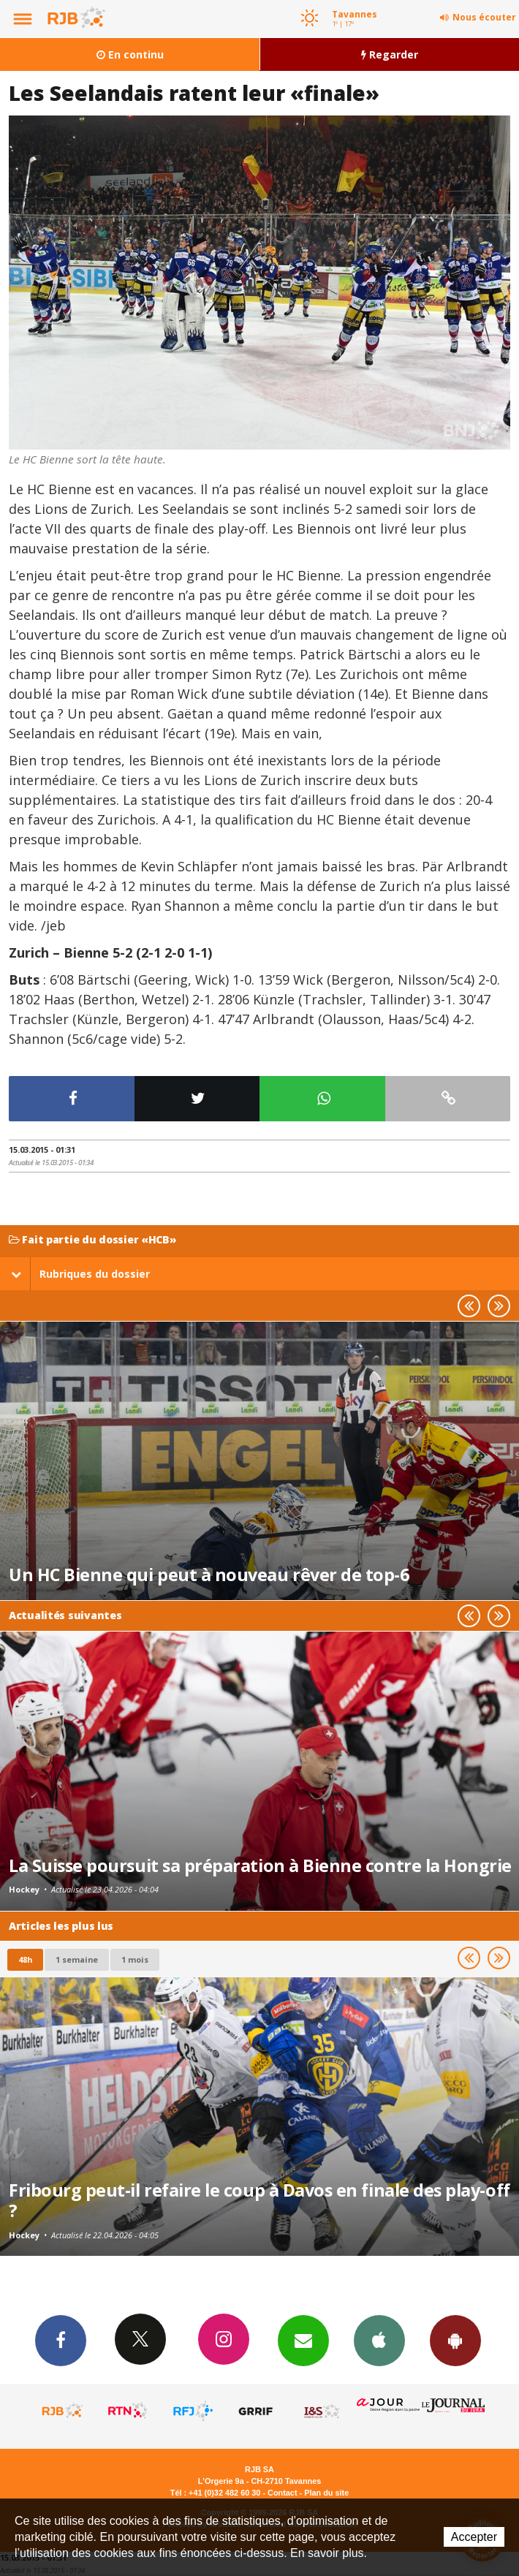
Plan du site (326, 2492)
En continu (130, 54)
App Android (455, 2340)
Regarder (389, 54)
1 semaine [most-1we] (77, 1959)
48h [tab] (25, 1959)
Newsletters (303, 2340)
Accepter (474, 2537)
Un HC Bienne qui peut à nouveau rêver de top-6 (209, 1574)
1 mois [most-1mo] (134, 1959)
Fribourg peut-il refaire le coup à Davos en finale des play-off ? (259, 2200)
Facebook (60, 2340)
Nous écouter (484, 17)
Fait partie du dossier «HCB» (93, 1240)
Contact (282, 2492)
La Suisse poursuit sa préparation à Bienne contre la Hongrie (260, 1865)
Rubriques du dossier (80, 1273)
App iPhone (379, 2340)
